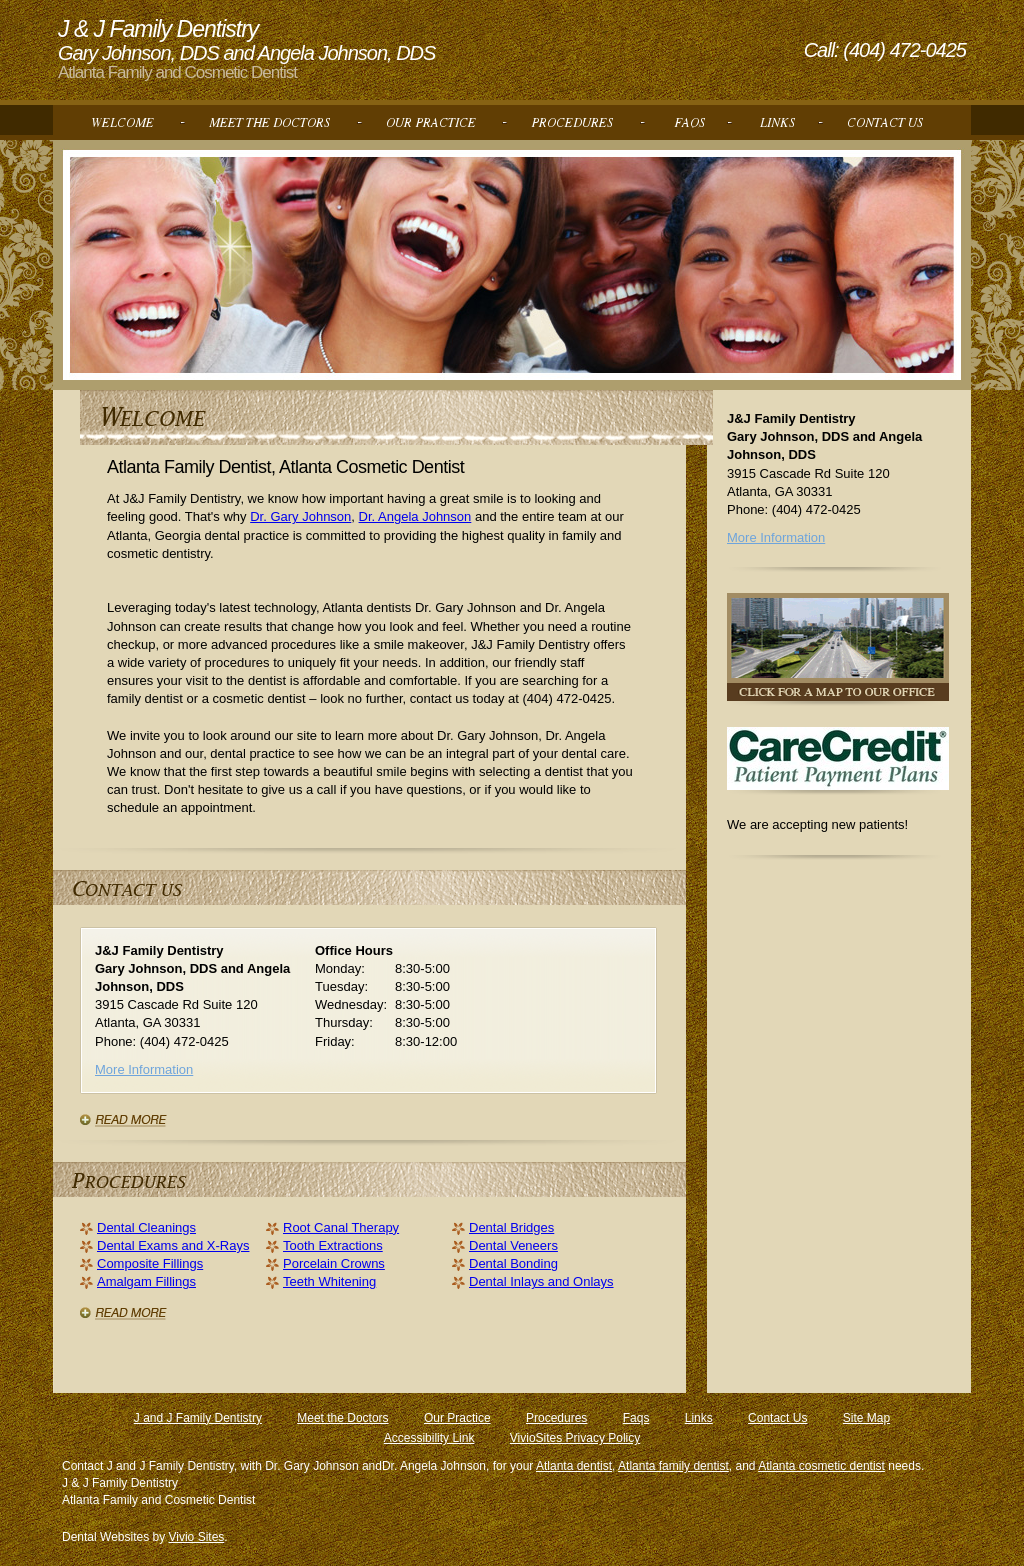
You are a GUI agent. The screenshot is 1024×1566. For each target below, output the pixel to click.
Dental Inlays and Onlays (541, 1281)
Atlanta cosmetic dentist (821, 1466)
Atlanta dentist (574, 1466)
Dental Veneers (513, 1245)
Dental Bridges (511, 1227)
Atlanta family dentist (673, 1466)
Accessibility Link (429, 1438)
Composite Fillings (150, 1263)
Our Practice (457, 1418)
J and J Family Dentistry (198, 1418)
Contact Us (777, 1418)
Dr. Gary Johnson (300, 516)
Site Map (866, 1418)
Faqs (636, 1418)
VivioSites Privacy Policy (575, 1438)
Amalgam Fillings (146, 1281)
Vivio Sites (197, 1537)
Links (699, 1418)
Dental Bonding (513, 1263)
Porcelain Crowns (334, 1263)
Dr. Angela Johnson (415, 516)
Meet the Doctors (342, 1418)
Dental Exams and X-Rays (173, 1245)
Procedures (556, 1418)
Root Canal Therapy (341, 1227)
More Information (144, 1069)
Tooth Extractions (333, 1245)
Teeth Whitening (329, 1281)
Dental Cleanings (146, 1227)
